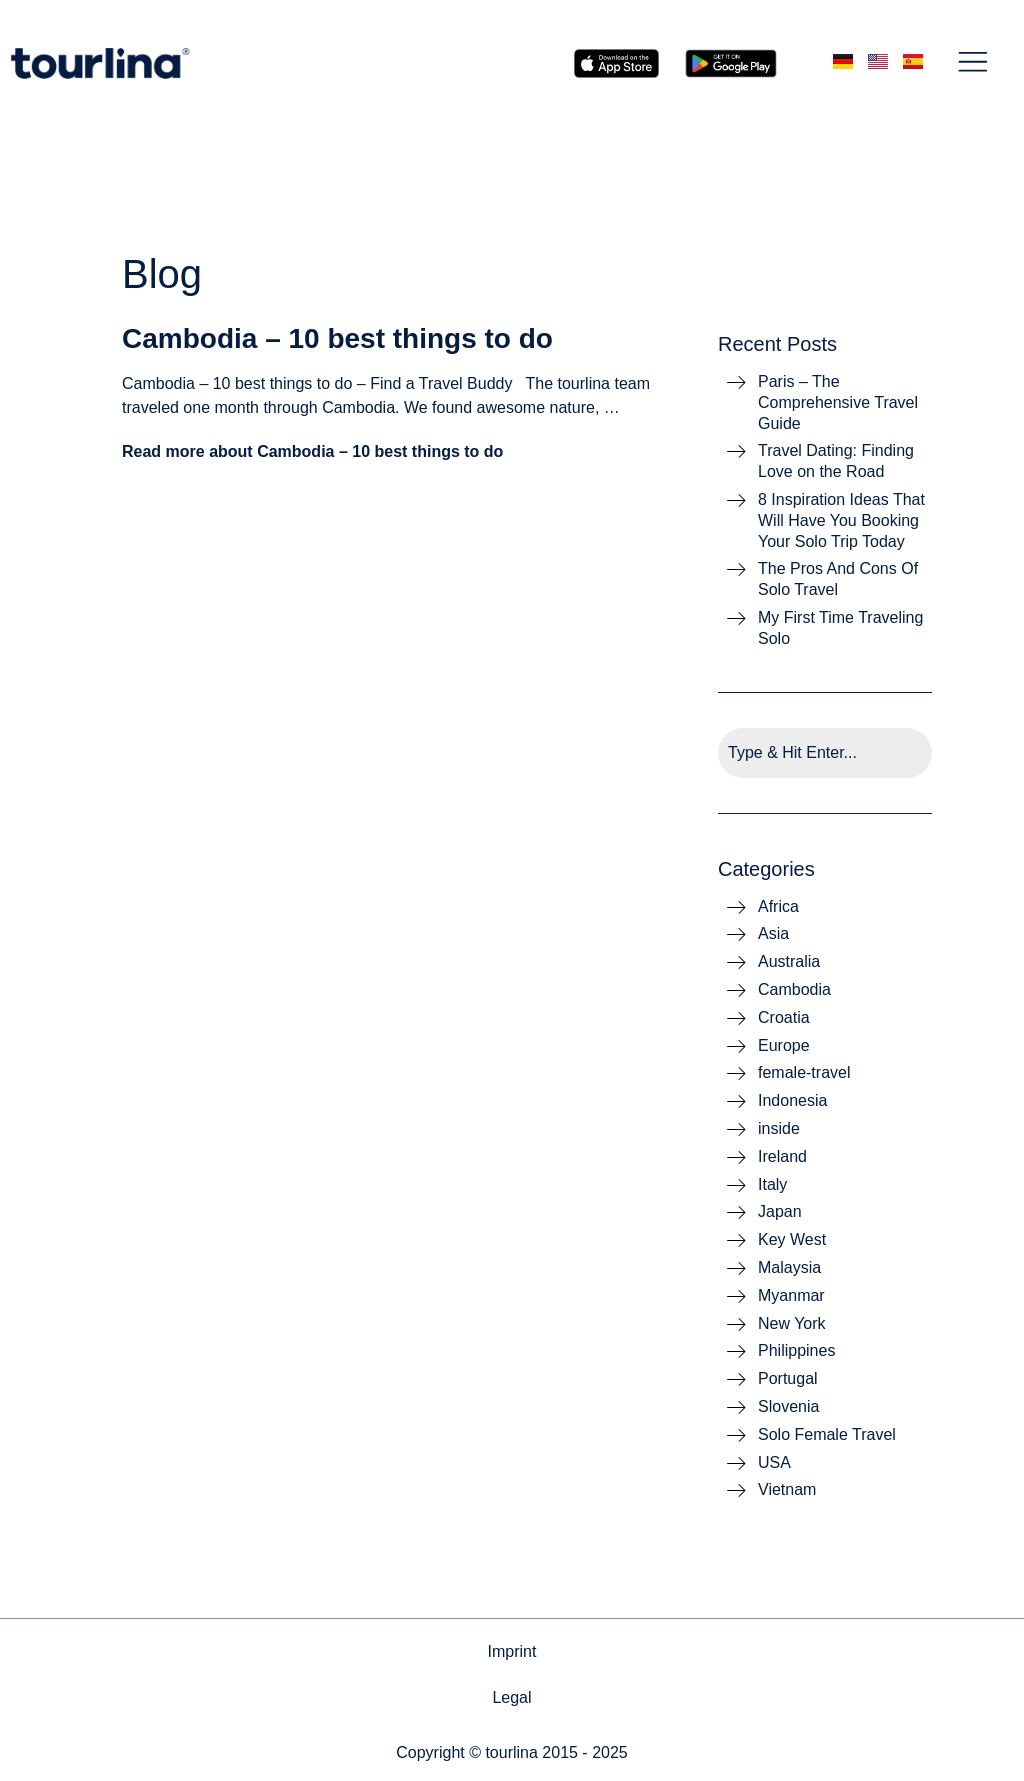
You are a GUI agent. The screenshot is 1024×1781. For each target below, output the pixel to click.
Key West (792, 1239)
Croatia (784, 1017)
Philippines (796, 1350)
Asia (773, 933)
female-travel (804, 1072)
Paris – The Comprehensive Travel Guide (838, 402)
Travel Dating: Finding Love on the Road (836, 461)
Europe (784, 1045)
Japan (780, 1211)
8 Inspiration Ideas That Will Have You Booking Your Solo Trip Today (841, 520)
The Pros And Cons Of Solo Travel (838, 579)
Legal (511, 1697)
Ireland (782, 1156)
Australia (789, 961)
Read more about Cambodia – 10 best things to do (312, 451)
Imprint (512, 1651)
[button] (973, 63)
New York (792, 1323)
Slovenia (788, 1406)
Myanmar (791, 1295)
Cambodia (794, 989)
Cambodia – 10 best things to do (337, 338)
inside (779, 1128)
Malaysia (789, 1267)
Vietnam (787, 1489)
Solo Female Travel (827, 1434)
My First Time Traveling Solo (840, 628)
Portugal (788, 1378)
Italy (772, 1184)
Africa (778, 906)
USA (774, 1462)
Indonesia (792, 1100)
